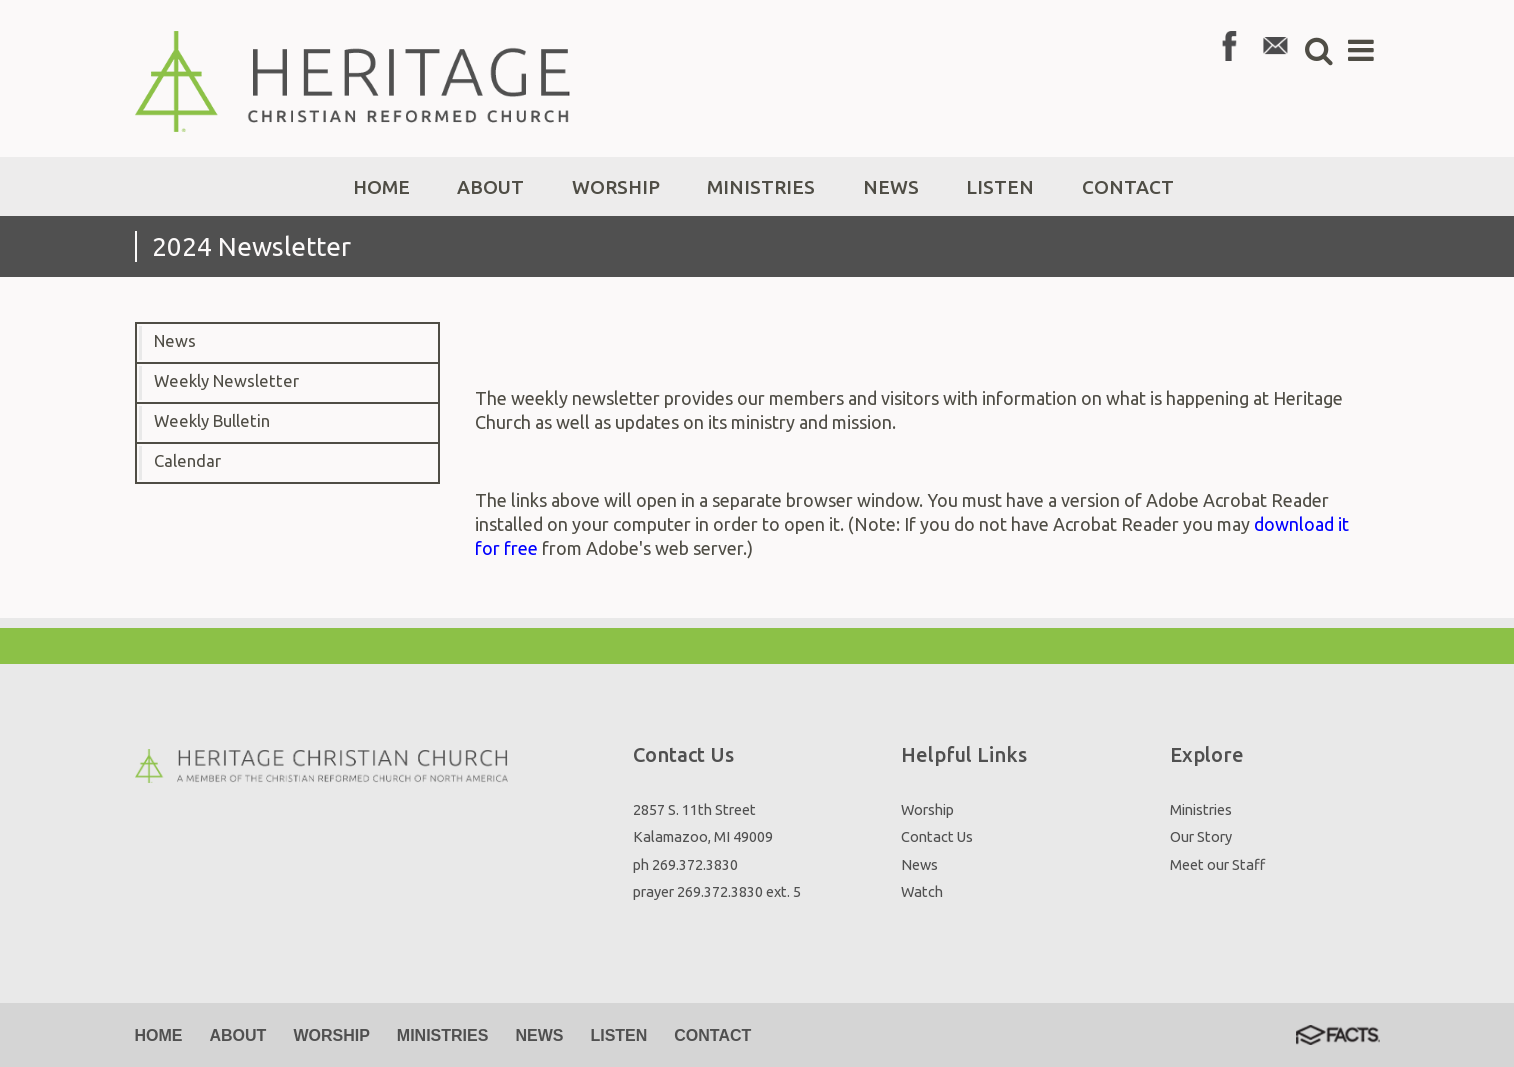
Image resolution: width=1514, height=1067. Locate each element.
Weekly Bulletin (212, 421)
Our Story (1201, 836)
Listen (618, 1035)
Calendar (187, 461)
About (238, 1035)
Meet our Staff (1217, 864)
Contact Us (937, 836)
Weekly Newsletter (226, 381)
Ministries (1201, 809)
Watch (922, 891)
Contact (712, 1035)
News (175, 341)
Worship (927, 809)
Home (159, 1035)
